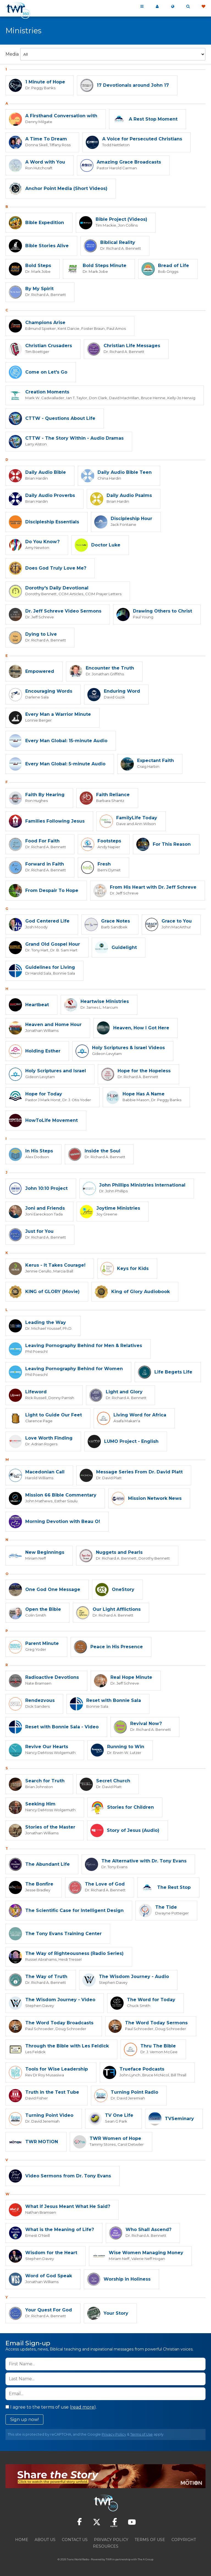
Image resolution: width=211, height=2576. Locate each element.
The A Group (145, 2559)
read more (82, 2407)
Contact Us (75, 2539)
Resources (105, 2546)
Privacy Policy (114, 2434)
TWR (109, 2559)
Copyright (183, 2539)
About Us (45, 2539)
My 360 (157, 6)
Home (21, 2539)
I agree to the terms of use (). (51, 2407)
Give (203, 6)
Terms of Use (141, 2434)
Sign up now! (24, 2419)
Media (12, 54)
